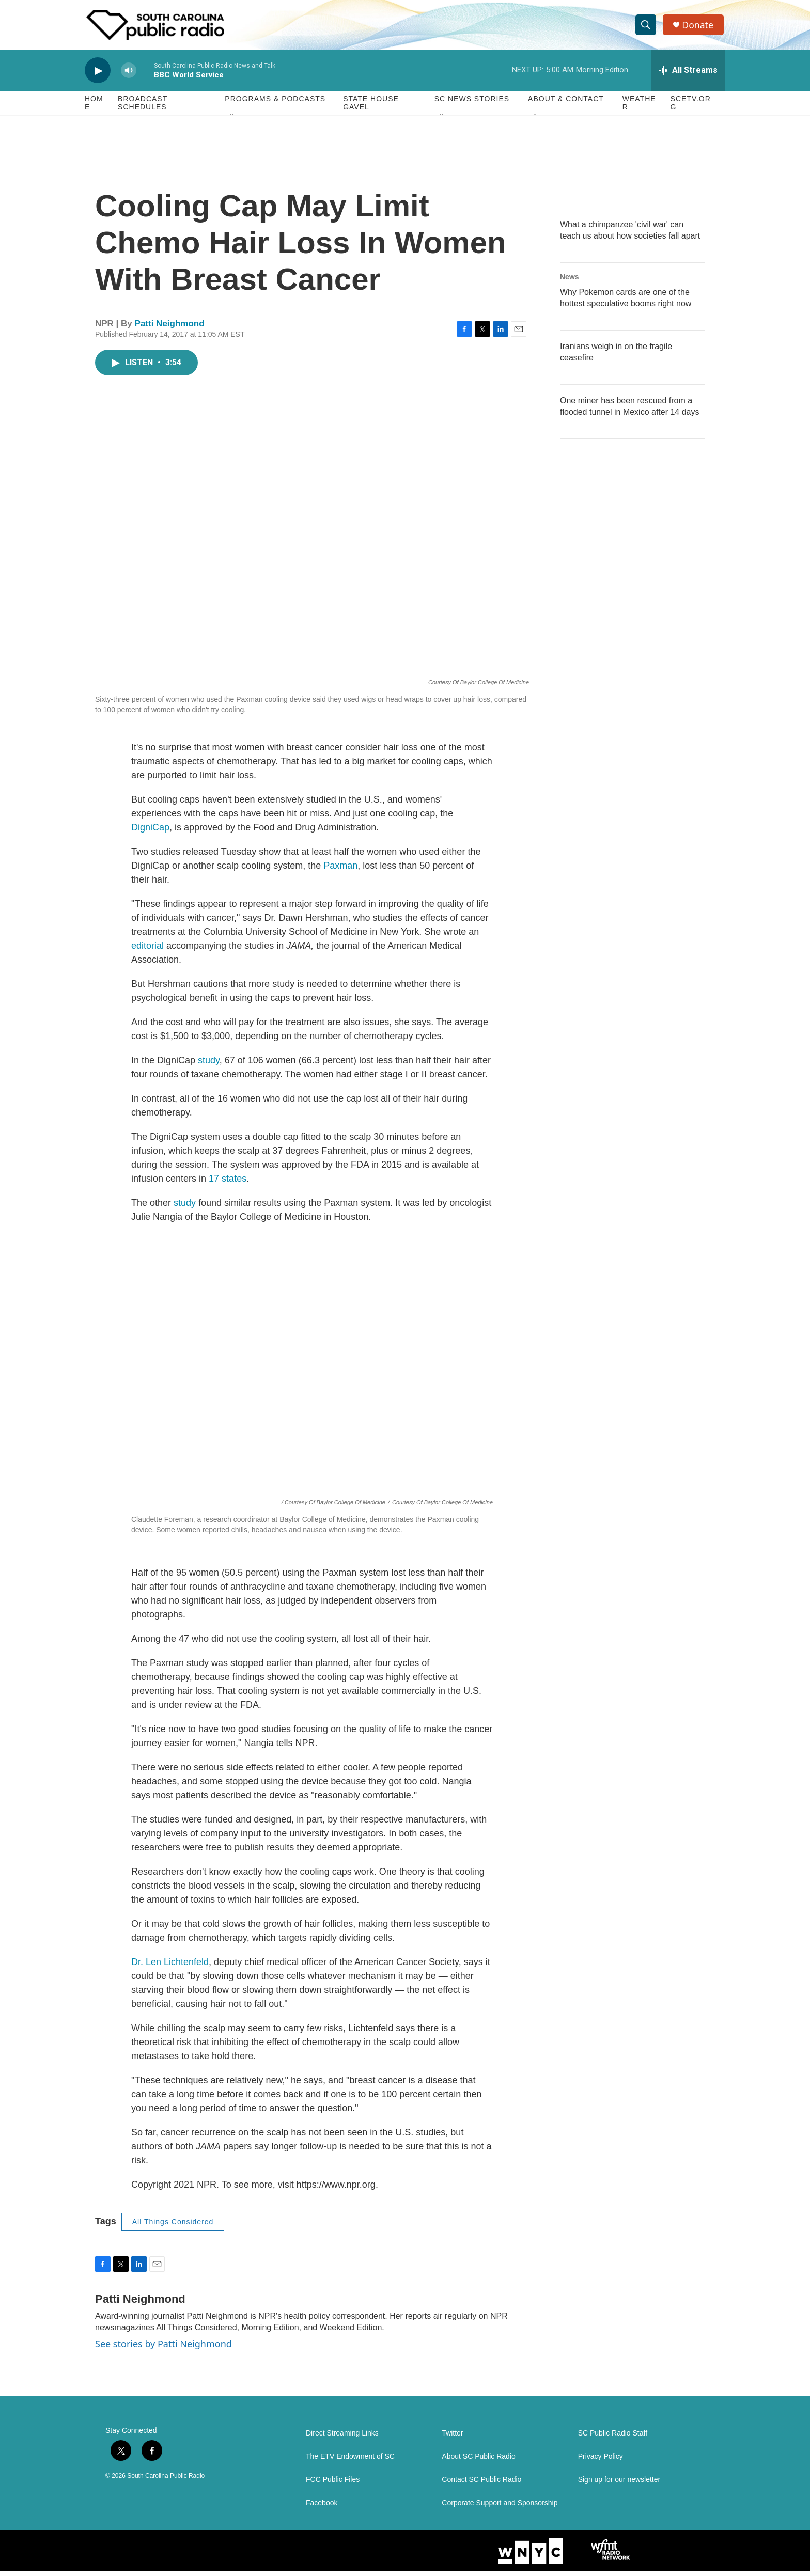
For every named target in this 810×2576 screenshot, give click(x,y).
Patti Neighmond (170, 328)
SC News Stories (471, 103)
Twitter (452, 2438)
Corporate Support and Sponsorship (499, 2507)
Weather (639, 107)
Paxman (340, 870)
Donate (699, 27)
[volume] (128, 75)
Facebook (321, 2507)
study (209, 1065)
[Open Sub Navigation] (232, 120)
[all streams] (688, 75)
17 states (227, 1183)
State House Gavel (371, 107)
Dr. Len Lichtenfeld (170, 1966)
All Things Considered (173, 2226)
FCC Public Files (333, 2484)
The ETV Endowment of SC (350, 2461)
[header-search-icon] (646, 27)
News (569, 281)
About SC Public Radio (478, 2461)
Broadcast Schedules (142, 107)
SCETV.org (691, 107)
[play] (97, 75)
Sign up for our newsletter (619, 2484)
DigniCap (150, 832)
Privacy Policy (600, 2461)
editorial (147, 950)
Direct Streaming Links (342, 2438)
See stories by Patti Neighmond (163, 2348)
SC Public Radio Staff (612, 2438)
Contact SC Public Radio (481, 2484)
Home (94, 107)
